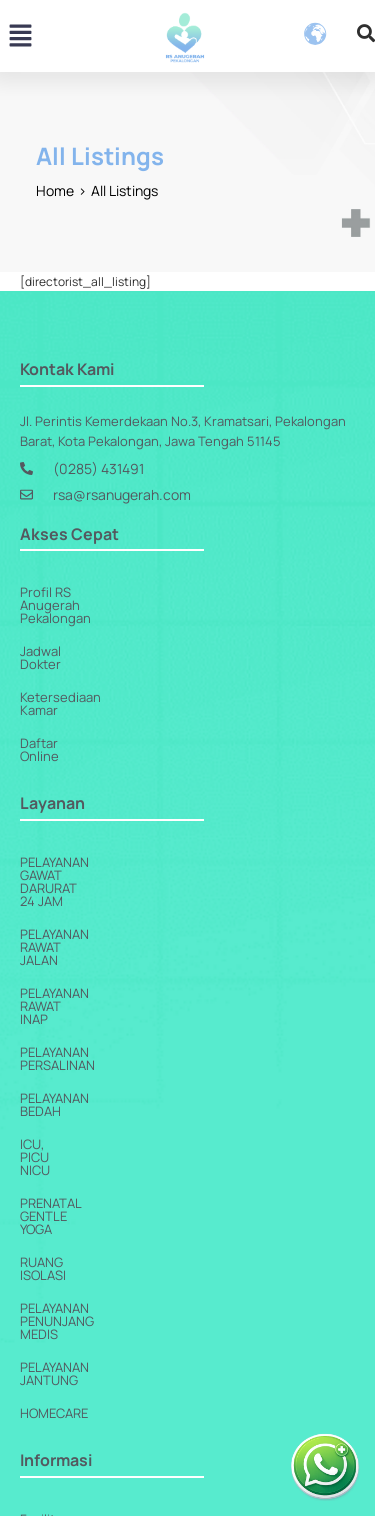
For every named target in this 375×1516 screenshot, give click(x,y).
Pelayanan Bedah (76, 929)
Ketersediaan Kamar (81, 658)
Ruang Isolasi (66, 1028)
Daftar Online (60, 691)
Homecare (54, 1127)
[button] (20, 37)
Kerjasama (51, 1266)
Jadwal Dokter (62, 625)
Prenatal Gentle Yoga (93, 995)
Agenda (43, 1365)
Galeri (37, 1431)
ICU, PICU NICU (64, 962)
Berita (38, 1299)
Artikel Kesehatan (73, 1332)
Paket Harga (56, 1398)
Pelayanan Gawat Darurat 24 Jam (130, 797)
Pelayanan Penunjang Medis (113, 1061)
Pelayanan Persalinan (93, 896)
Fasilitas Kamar (65, 1233)
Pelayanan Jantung (85, 1094)
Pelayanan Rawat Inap (92, 863)
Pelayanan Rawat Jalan (97, 830)
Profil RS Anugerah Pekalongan (114, 592)
